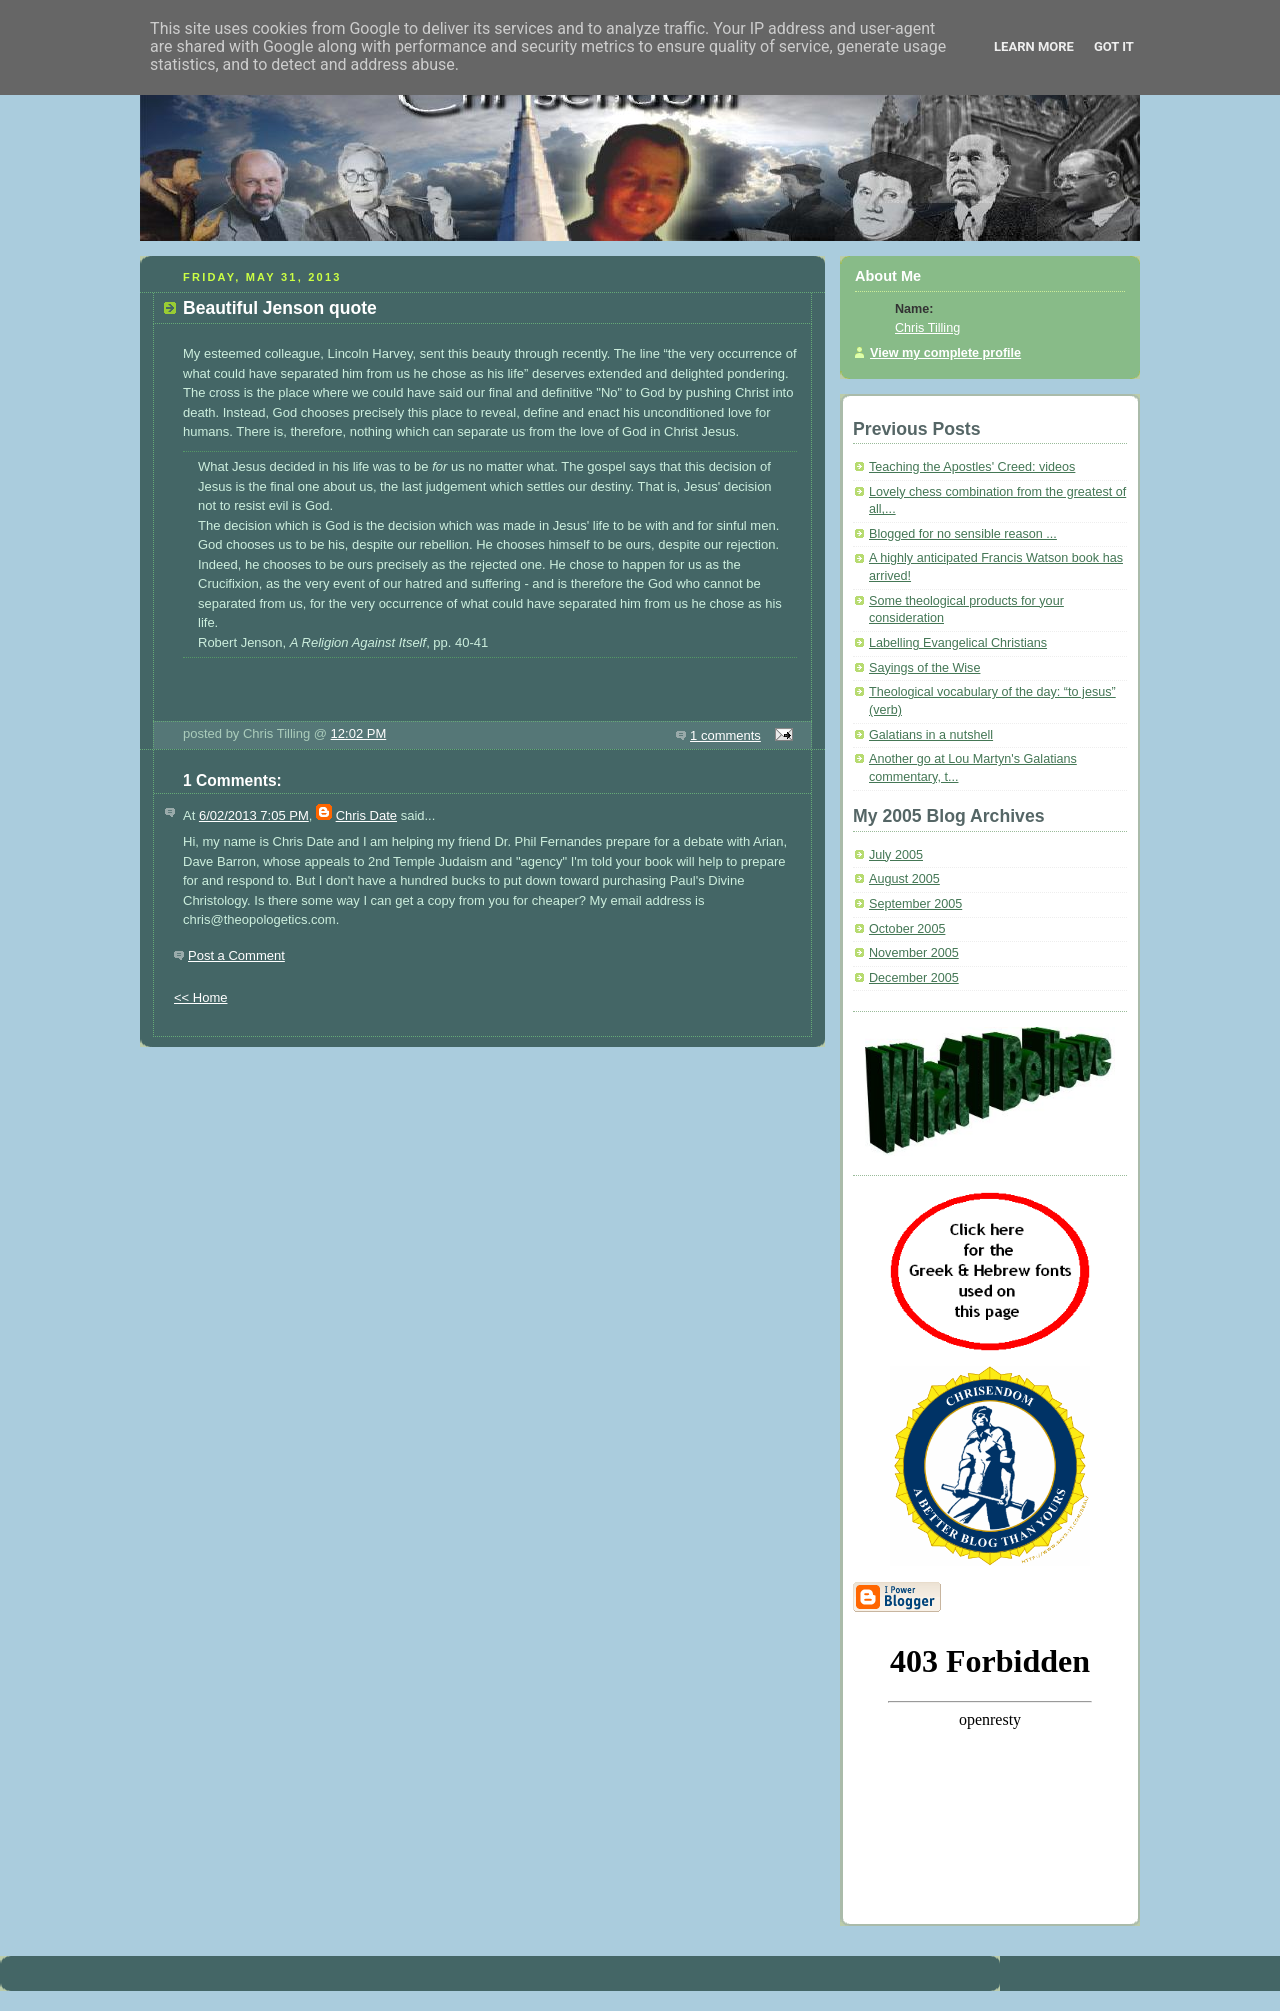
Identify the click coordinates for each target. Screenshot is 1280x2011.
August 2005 (904, 879)
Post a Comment (236, 955)
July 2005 (896, 855)
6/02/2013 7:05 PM (254, 815)
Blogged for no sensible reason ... (963, 534)
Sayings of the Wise (924, 668)
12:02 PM (359, 733)
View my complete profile (945, 353)
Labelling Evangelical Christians (958, 643)
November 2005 (914, 953)
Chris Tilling (927, 328)
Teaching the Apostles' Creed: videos (972, 467)
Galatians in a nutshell (931, 735)
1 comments (725, 735)
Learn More (1034, 46)
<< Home (200, 997)
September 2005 (915, 904)
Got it (1114, 46)
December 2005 (914, 978)
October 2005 (907, 929)
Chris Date (366, 815)
